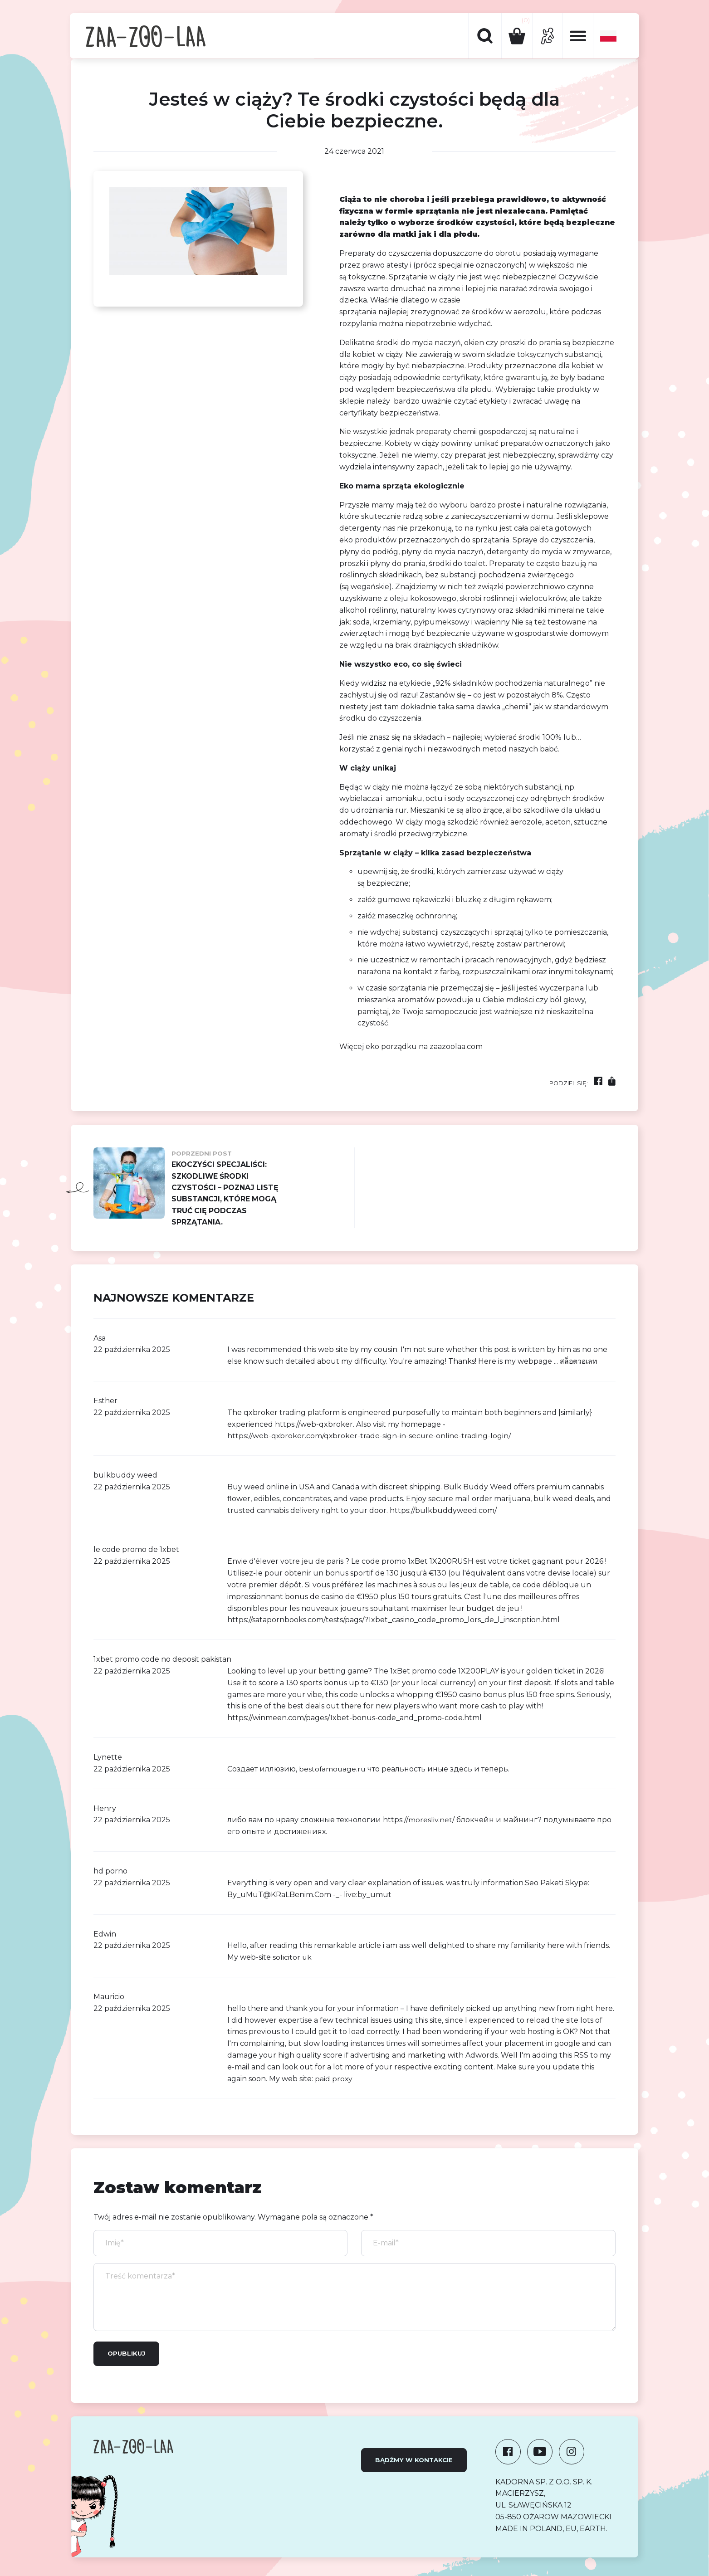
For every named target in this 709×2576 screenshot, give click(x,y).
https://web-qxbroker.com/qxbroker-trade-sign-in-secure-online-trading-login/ (369, 1437)
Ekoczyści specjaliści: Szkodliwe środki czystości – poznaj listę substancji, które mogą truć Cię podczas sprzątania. (187, 1187)
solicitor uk (292, 1958)
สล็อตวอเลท (579, 1362)
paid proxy (334, 2079)
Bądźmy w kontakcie (414, 2461)
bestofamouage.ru (333, 1770)
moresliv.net (430, 1821)
